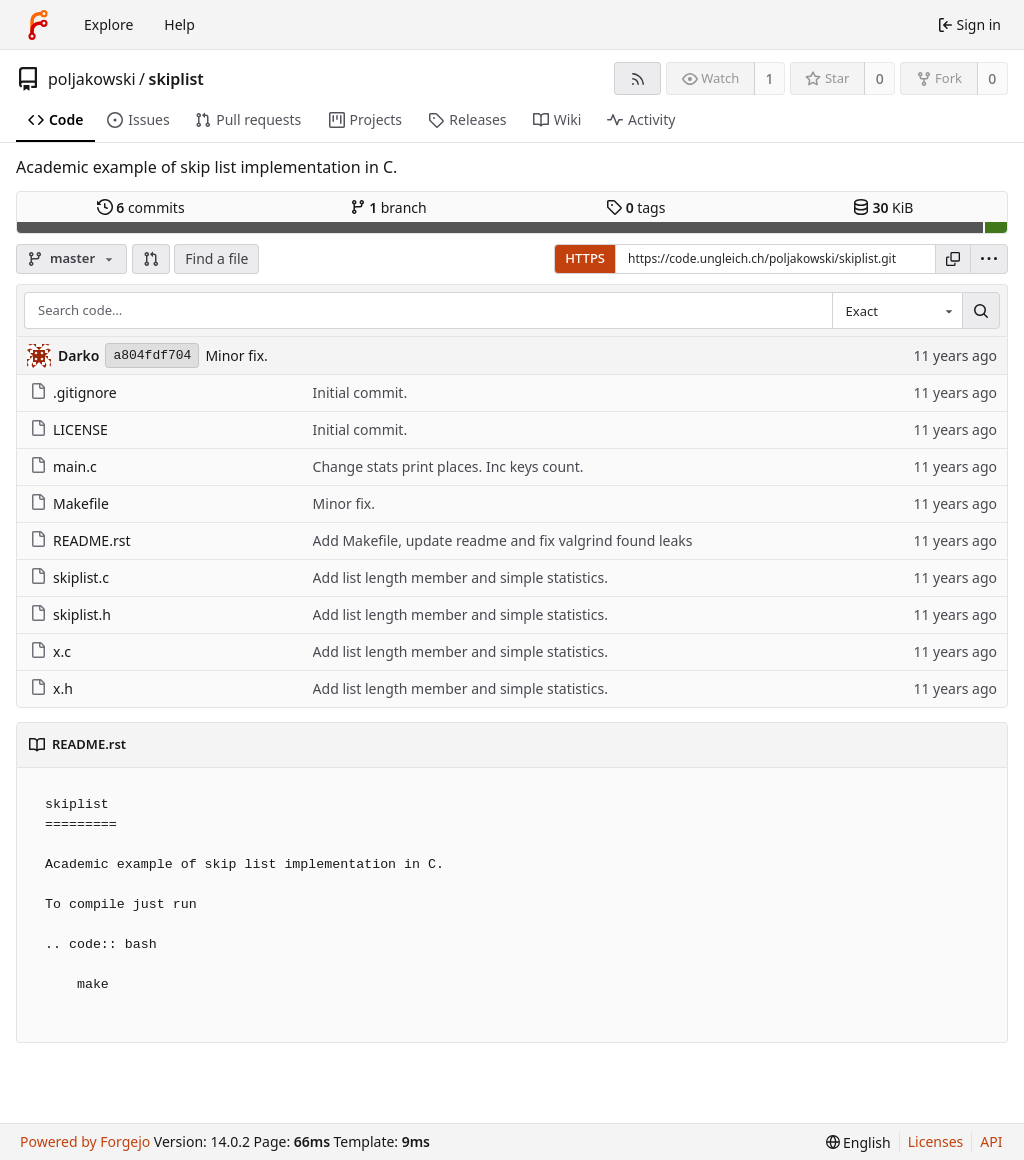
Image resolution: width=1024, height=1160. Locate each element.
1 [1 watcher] (770, 78)
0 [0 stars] (880, 78)
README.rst (80, 540)
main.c (63, 466)
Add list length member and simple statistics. (460, 577)
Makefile (69, 503)
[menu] (989, 259)
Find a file (216, 258)
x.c (50, 651)
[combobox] (897, 311)
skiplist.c (69, 577)
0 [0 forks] (992, 78)
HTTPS (585, 258)
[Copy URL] (953, 259)
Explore (108, 24)
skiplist (176, 79)
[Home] (38, 25)
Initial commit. (360, 392)
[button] (151, 259)
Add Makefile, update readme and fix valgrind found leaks (503, 540)
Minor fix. (236, 355)
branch (388, 207)
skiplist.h (70, 614)
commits (141, 207)
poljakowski (92, 79)
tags (635, 207)
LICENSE (69, 429)
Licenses (936, 1141)
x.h (51, 688)
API (991, 1141)
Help (179, 24)
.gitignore (73, 392)
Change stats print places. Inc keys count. (448, 466)
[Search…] (981, 311)
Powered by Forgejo (85, 1141)
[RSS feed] (637, 78)
